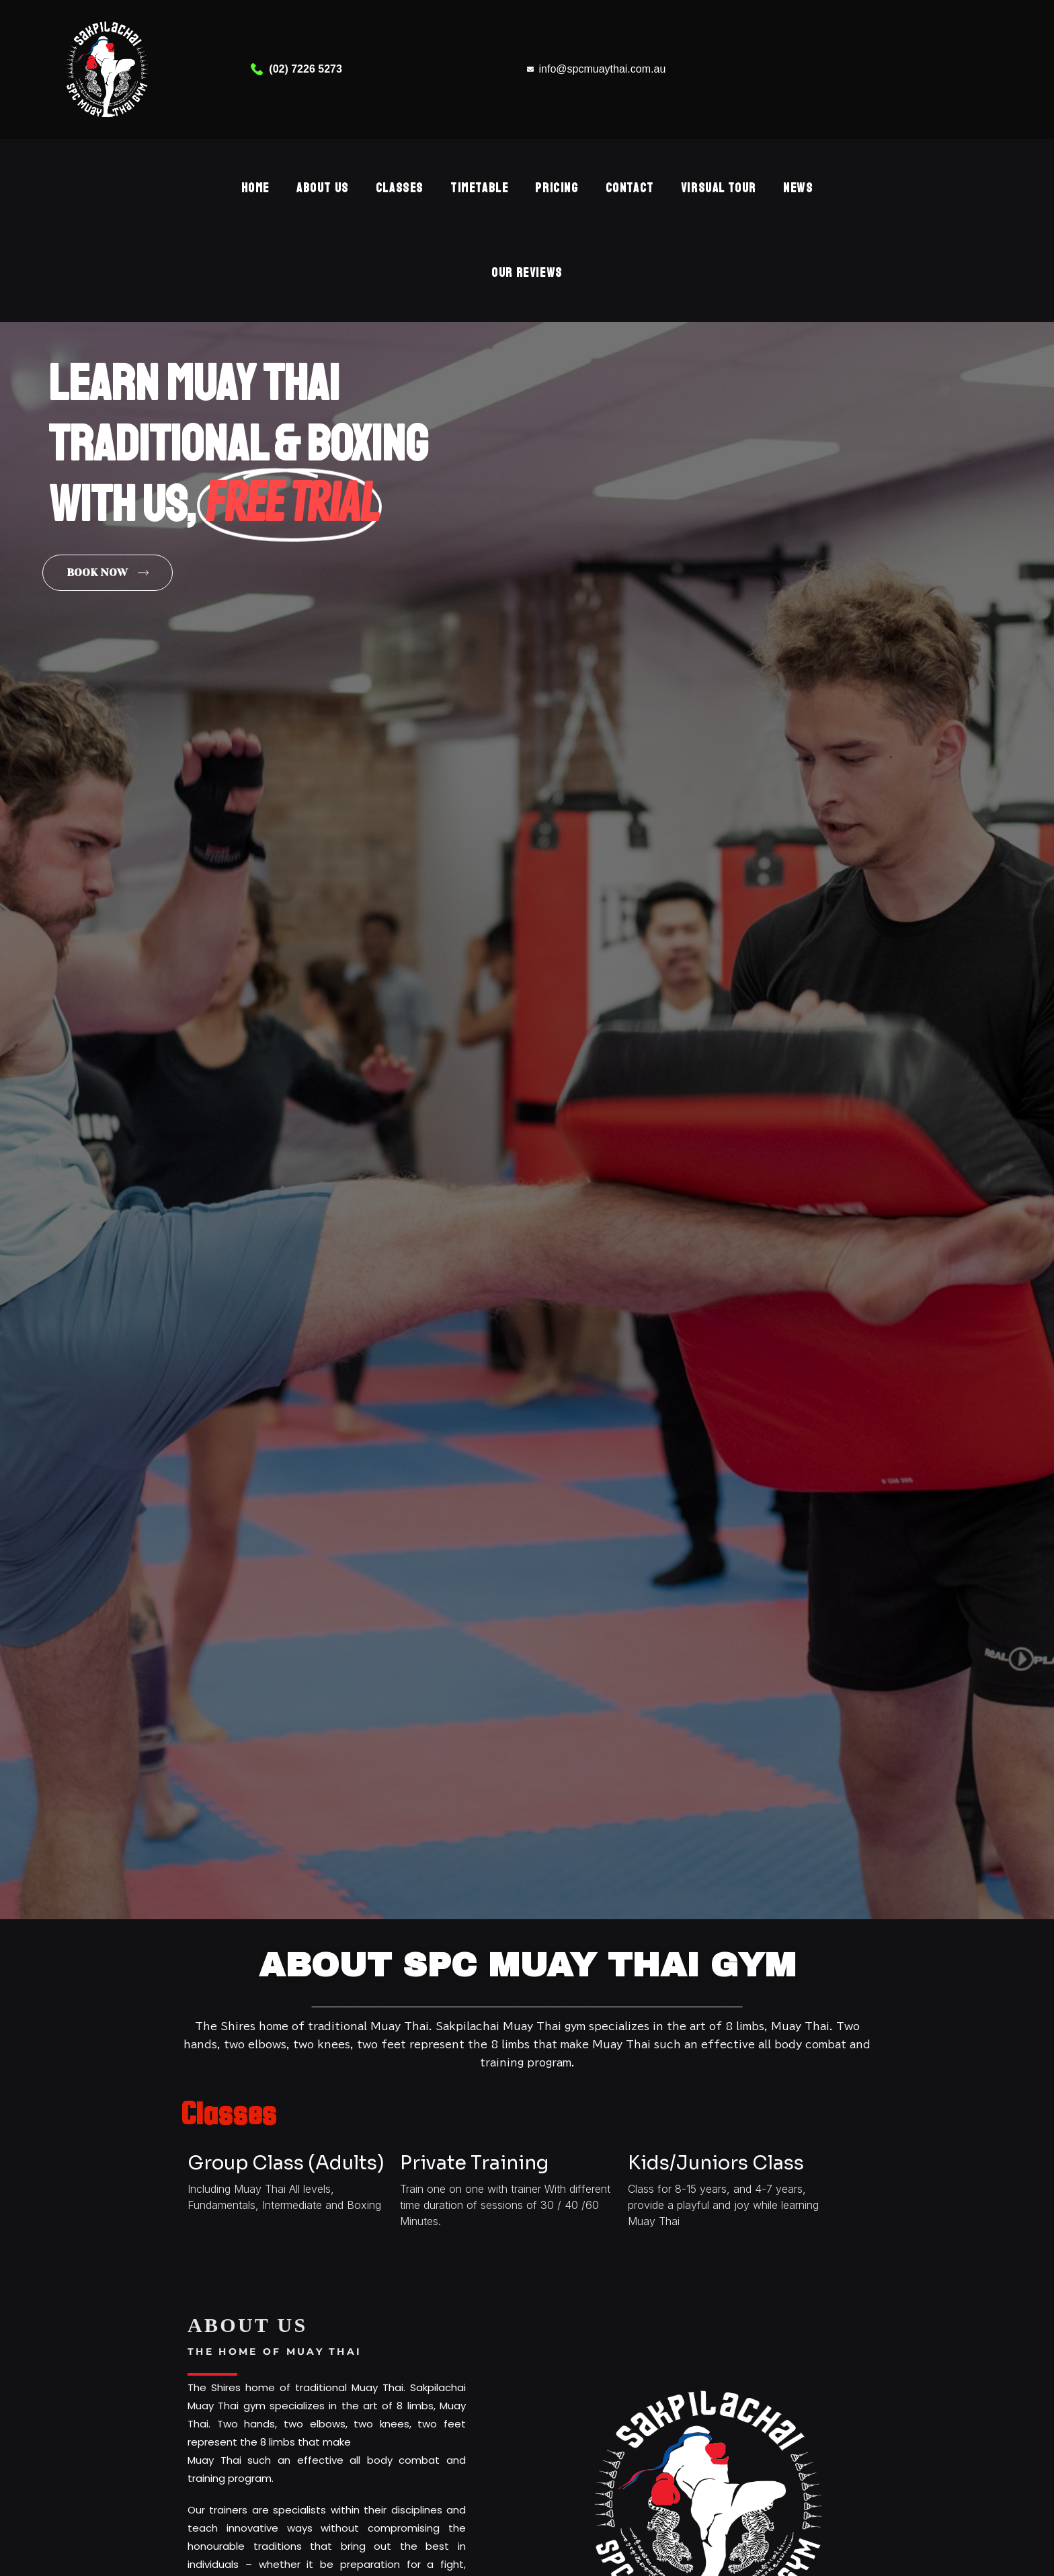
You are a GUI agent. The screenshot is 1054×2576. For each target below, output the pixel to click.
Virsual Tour (718, 188)
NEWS (798, 188)
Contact (630, 188)
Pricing (556, 188)
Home (255, 188)
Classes (399, 188)
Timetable (479, 188)
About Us (322, 188)
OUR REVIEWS (527, 273)
